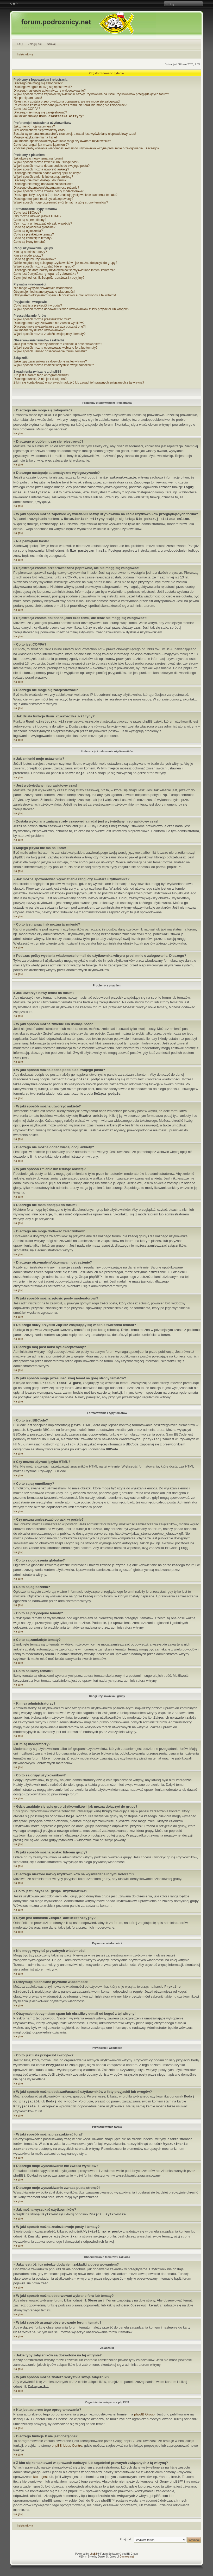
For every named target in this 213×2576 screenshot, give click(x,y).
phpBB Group (144, 2416)
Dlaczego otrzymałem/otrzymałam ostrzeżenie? (46, 188)
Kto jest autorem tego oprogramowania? (41, 377)
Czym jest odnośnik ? (49, 280)
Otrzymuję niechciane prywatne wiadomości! (44, 294)
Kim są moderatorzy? (28, 256)
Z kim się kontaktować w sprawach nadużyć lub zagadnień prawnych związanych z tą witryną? (79, 384)
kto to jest (40, 2479)
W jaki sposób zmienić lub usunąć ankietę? (43, 177)
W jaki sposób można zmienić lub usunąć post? (46, 162)
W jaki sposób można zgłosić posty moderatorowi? (49, 192)
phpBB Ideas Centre (67, 2448)
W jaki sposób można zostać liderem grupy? (44, 267)
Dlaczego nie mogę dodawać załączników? (43, 184)
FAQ (20, 44)
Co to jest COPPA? (27, 109)
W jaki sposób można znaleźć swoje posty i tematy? (49, 336)
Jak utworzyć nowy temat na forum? (38, 159)
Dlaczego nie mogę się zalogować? (38, 83)
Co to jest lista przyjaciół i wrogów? (38, 307)
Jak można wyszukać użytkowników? (39, 332)
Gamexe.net (127, 2558)
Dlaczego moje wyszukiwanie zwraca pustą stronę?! (50, 328)
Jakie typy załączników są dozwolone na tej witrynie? (50, 363)
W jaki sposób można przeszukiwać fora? (42, 321)
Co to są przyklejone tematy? (34, 235)
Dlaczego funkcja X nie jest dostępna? (40, 381)
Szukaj (51, 44)
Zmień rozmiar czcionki (14, 4)
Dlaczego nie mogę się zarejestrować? (40, 112)
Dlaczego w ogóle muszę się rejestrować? (43, 87)
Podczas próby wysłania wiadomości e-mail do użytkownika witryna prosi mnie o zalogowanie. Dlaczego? (86, 149)
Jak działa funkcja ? (49, 116)
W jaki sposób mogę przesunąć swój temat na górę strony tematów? (61, 203)
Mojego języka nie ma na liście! (35, 138)
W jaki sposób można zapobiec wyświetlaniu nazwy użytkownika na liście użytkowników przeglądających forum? (91, 94)
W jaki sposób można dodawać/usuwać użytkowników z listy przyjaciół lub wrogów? (71, 311)
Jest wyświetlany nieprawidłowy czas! (39, 130)
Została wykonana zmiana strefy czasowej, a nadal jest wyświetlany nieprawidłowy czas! (75, 134)
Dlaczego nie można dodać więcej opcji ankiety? (47, 173)
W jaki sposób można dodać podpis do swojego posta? (52, 166)
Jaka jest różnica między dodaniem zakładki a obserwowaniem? (58, 346)
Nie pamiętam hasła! (28, 98)
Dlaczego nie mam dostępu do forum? (40, 181)
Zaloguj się (35, 44)
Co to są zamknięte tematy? (33, 239)
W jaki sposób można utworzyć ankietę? (41, 170)
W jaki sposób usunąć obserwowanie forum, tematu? (50, 353)
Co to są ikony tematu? (30, 243)
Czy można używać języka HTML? (37, 217)
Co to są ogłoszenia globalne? (34, 228)
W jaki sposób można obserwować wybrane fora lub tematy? (55, 350)
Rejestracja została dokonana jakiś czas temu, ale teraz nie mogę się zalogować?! (70, 105)
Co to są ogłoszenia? (28, 232)
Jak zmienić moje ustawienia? (34, 127)
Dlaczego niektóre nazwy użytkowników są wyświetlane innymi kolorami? (64, 271)
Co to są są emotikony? (30, 221)
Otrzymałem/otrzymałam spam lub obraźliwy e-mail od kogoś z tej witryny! (65, 297)
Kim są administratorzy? (30, 253)
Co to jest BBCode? (27, 213)
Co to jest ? (46, 275)
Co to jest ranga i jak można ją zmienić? (41, 145)
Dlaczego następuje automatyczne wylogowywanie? (50, 90)
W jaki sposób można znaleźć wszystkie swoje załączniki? (54, 367)
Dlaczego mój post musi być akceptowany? (43, 200)
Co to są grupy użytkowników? (35, 260)
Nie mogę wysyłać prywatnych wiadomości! (43, 290)
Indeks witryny (25, 54)
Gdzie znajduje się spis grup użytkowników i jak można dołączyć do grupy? (65, 264)
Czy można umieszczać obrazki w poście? (43, 224)
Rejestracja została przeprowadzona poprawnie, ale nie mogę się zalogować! (67, 101)
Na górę (18, 435)
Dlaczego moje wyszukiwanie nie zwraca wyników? (49, 325)
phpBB (93, 2555)
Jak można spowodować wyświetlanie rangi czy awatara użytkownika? (62, 141)
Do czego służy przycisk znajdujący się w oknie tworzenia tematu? (65, 196)
